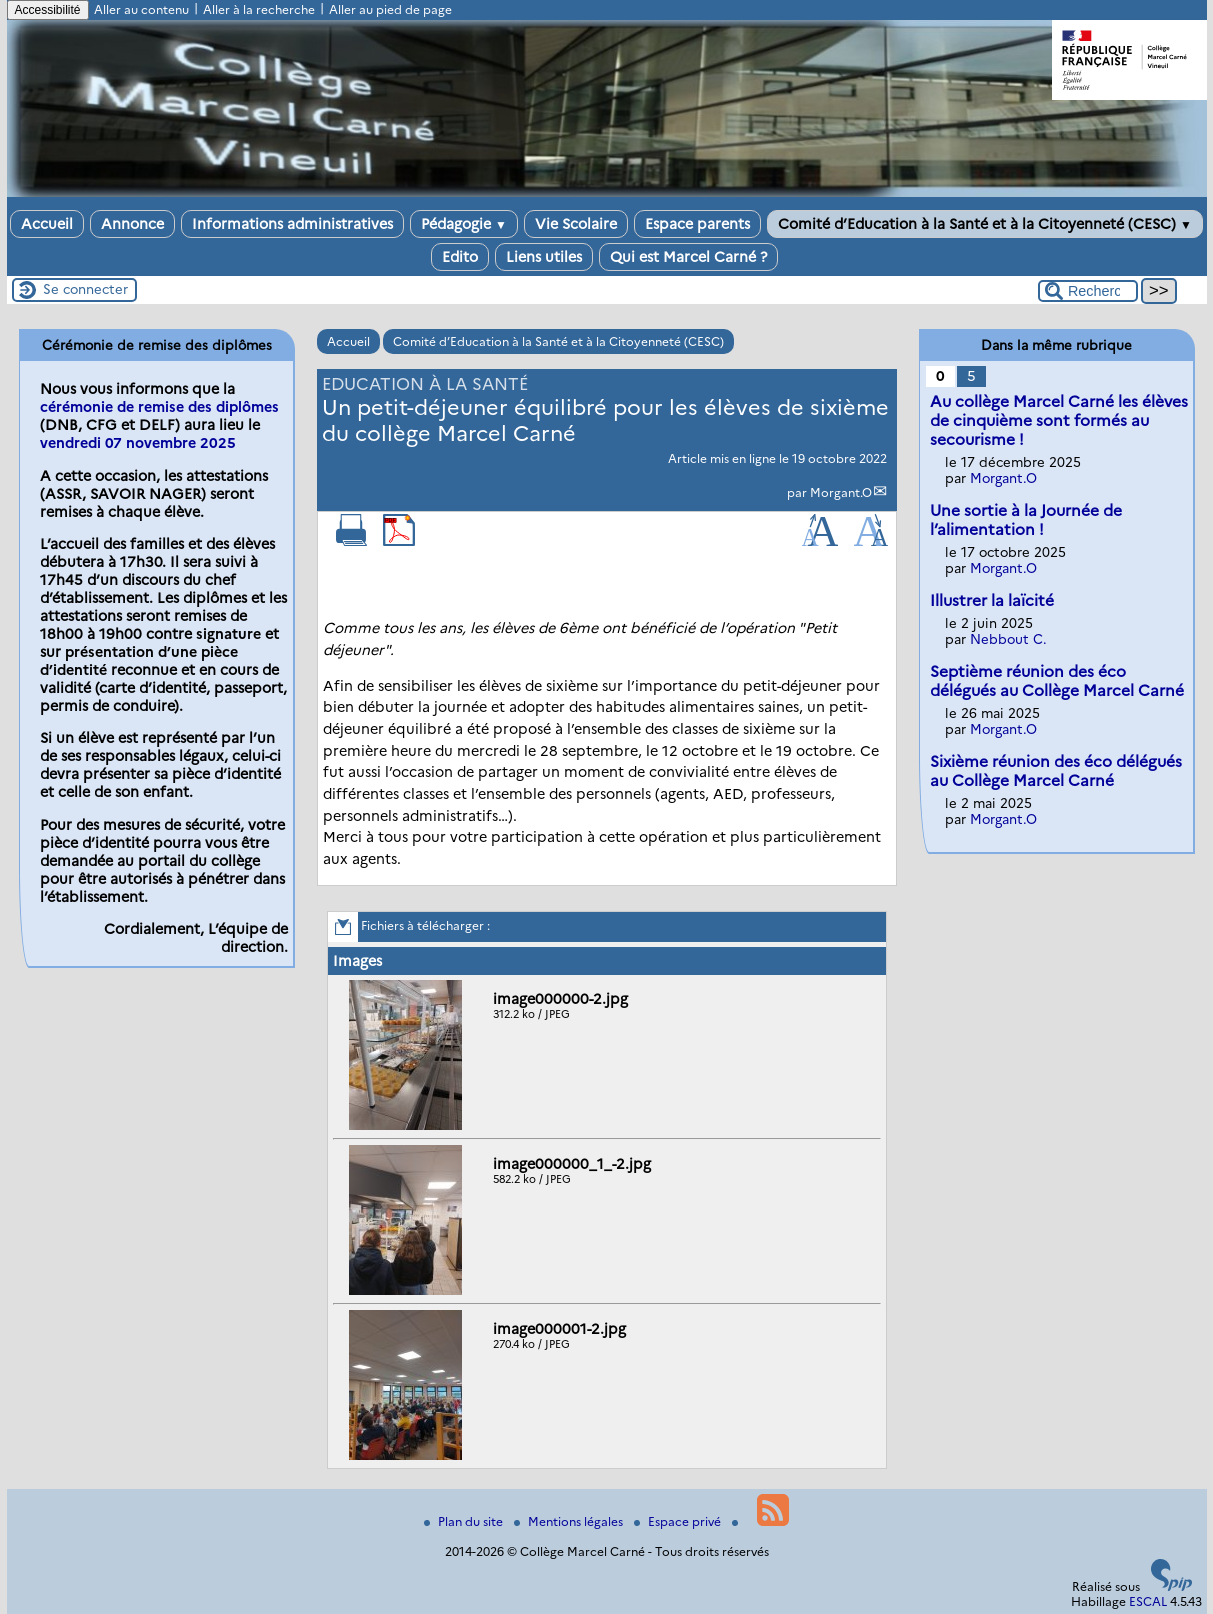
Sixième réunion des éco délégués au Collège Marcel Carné (1056, 771)
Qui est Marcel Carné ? (688, 257)
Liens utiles (544, 257)
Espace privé (679, 1521)
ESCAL (1148, 1601)
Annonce (132, 224)
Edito (460, 257)
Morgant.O (841, 492)
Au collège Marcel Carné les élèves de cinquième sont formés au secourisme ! (1059, 420)
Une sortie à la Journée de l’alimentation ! (1026, 520)
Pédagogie (464, 224)
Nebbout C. (1008, 639)
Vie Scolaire (576, 224)
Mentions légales (570, 1521)
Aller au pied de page (390, 9)
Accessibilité (48, 10)
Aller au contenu (141, 9)
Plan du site (465, 1521)
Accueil (47, 224)
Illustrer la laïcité (992, 600)
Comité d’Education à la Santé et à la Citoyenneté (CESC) (985, 224)
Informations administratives (292, 224)
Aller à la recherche (259, 9)
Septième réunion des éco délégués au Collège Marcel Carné (1057, 681)
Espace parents (697, 224)
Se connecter (85, 289)
